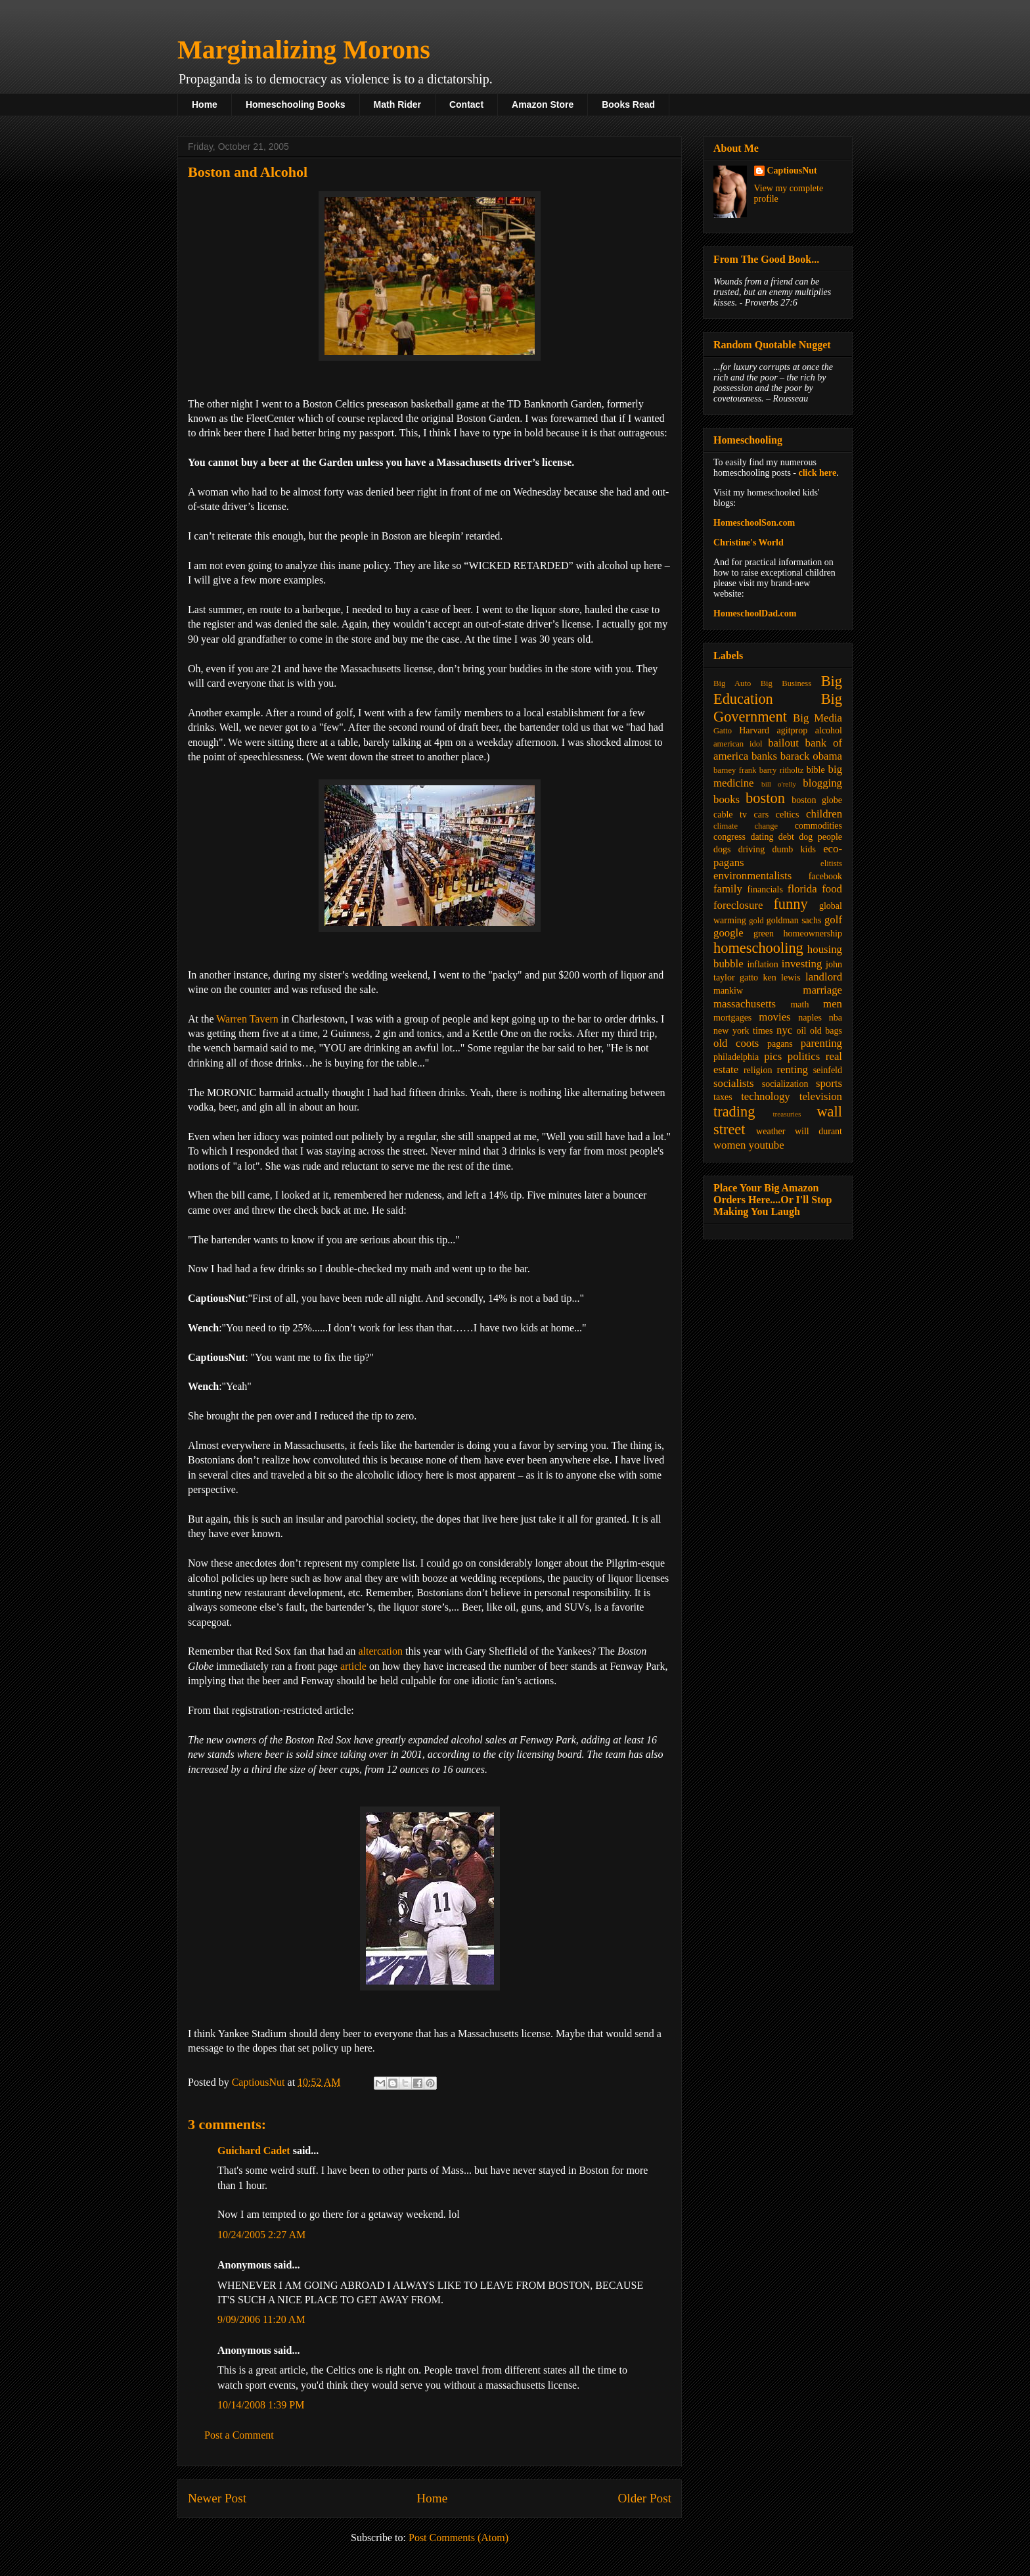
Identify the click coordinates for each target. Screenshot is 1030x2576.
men (832, 1004)
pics (773, 1056)
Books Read (628, 104)
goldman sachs (794, 920)
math (799, 1004)
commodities (818, 826)
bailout (783, 743)
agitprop (792, 730)
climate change (745, 826)
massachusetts (744, 1004)
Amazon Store (542, 104)
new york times (742, 1031)
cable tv (730, 814)
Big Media (817, 718)
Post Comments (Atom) (458, 2537)
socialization (785, 1084)
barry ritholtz (781, 770)
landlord (823, 977)
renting (792, 1069)
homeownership (813, 933)
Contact (466, 104)
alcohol (828, 730)
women (729, 1145)
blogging (822, 783)
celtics (787, 814)
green (763, 933)
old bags (826, 1031)
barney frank (734, 770)
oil (802, 1031)
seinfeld (827, 1070)
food (832, 889)
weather (770, 1131)
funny (790, 904)
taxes (722, 1097)
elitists (831, 863)
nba (835, 1018)
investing (802, 963)
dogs (721, 849)
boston (765, 798)
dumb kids (793, 849)
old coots (736, 1043)
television (820, 1096)
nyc (784, 1030)
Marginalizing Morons (303, 49)
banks (764, 756)
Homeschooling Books (296, 104)
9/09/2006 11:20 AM (261, 2319)
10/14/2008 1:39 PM (260, 2404)
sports (829, 1083)
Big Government (777, 708)
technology (765, 1096)
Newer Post (217, 2498)
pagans (780, 1044)
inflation (762, 964)
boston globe (817, 800)
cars (761, 814)
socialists (733, 1083)
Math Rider (397, 104)
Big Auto (732, 683)
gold (756, 920)
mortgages (732, 1018)
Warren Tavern (247, 1018)
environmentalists (752, 875)
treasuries (786, 1114)
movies (774, 1017)
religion (758, 1070)
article (353, 1666)
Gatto (722, 730)
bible (816, 770)
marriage (822, 990)
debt (786, 837)
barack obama (811, 756)
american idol (737, 743)
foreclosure (738, 905)
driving (751, 849)
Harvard (754, 730)
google (728, 933)
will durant (818, 1131)
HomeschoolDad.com (754, 613)
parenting (821, 1043)
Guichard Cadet (253, 2150)
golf (833, 919)
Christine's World (748, 542)
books (726, 799)
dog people (820, 837)
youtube (766, 1145)
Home (204, 104)
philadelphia (736, 1057)
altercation (380, 1651)
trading (734, 1111)
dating (761, 837)
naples (810, 1018)
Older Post (644, 2498)
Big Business (786, 683)
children (824, 814)
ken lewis (781, 977)
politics (804, 1056)
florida (802, 889)
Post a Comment (239, 2435)
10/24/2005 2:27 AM (261, 2234)
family (727, 889)
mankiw (728, 991)
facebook (825, 876)
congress (729, 837)
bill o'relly (778, 784)
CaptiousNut (792, 170)
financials (764, 889)
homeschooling (758, 948)
